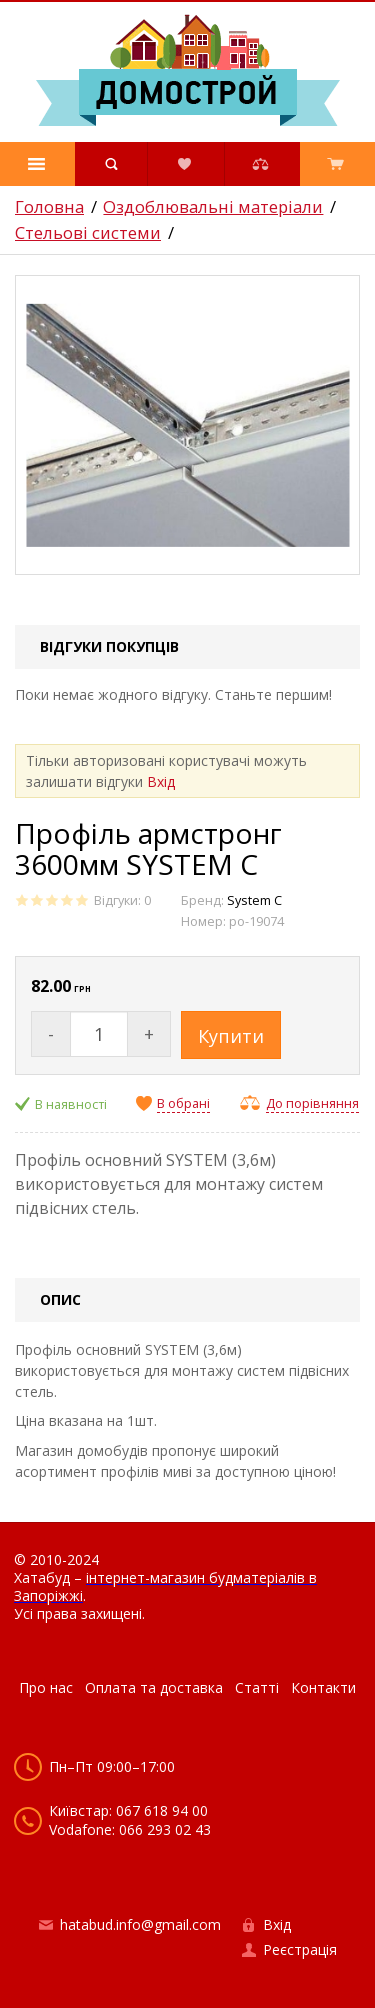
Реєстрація (300, 1949)
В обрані (183, 1104)
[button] (37, 164)
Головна (49, 207)
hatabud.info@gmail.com (140, 1924)
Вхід (161, 781)
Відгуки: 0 (122, 900)
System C (254, 900)
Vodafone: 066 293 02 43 (130, 1829)
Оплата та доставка (154, 1687)
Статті (257, 1687)
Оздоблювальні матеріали (213, 207)
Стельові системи (88, 233)
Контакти (323, 1687)
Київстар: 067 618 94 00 (128, 1810)
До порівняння (312, 1103)
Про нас (46, 1687)
